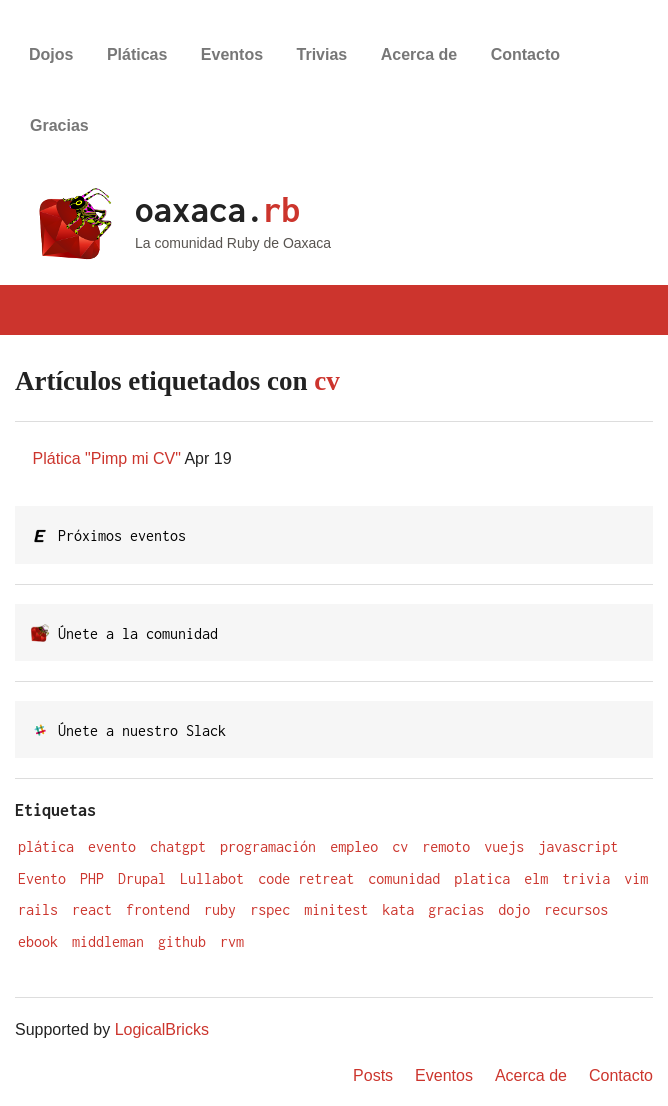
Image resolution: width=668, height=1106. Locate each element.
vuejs (504, 846)
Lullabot (212, 878)
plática (46, 846)
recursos (576, 909)
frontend (158, 909)
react (92, 909)
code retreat (306, 878)
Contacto (525, 54)
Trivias (322, 54)
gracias (456, 909)
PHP (92, 878)
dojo (514, 909)
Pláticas (137, 54)
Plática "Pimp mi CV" (107, 458)
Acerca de (419, 54)
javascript (578, 846)
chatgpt (178, 846)
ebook (38, 941)
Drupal (142, 878)
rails (38, 909)
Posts (373, 1075)
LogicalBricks (162, 1029)
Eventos (232, 54)
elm (536, 878)
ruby (220, 909)
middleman (108, 941)
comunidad (404, 878)
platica (482, 878)
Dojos (51, 54)
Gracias (59, 125)
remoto (446, 846)
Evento (42, 878)
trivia (586, 878)
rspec (270, 909)
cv (400, 846)
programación (268, 846)
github (182, 941)
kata (398, 909)
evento (112, 846)
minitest (336, 909)
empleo (354, 846)
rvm (232, 941)
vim (636, 878)
